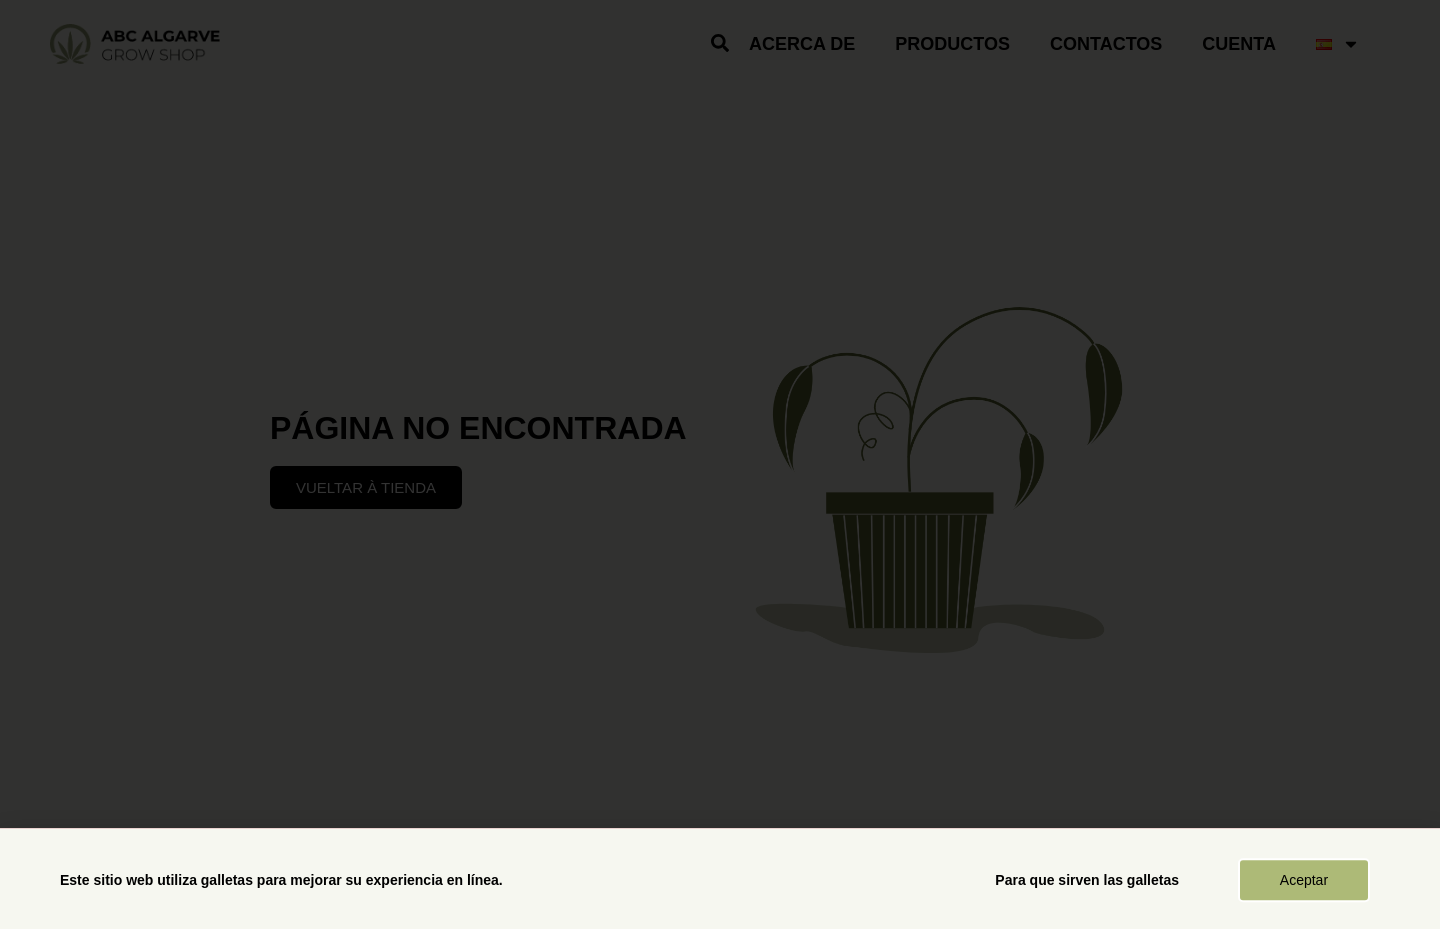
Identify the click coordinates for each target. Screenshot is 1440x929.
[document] (720, 464)
